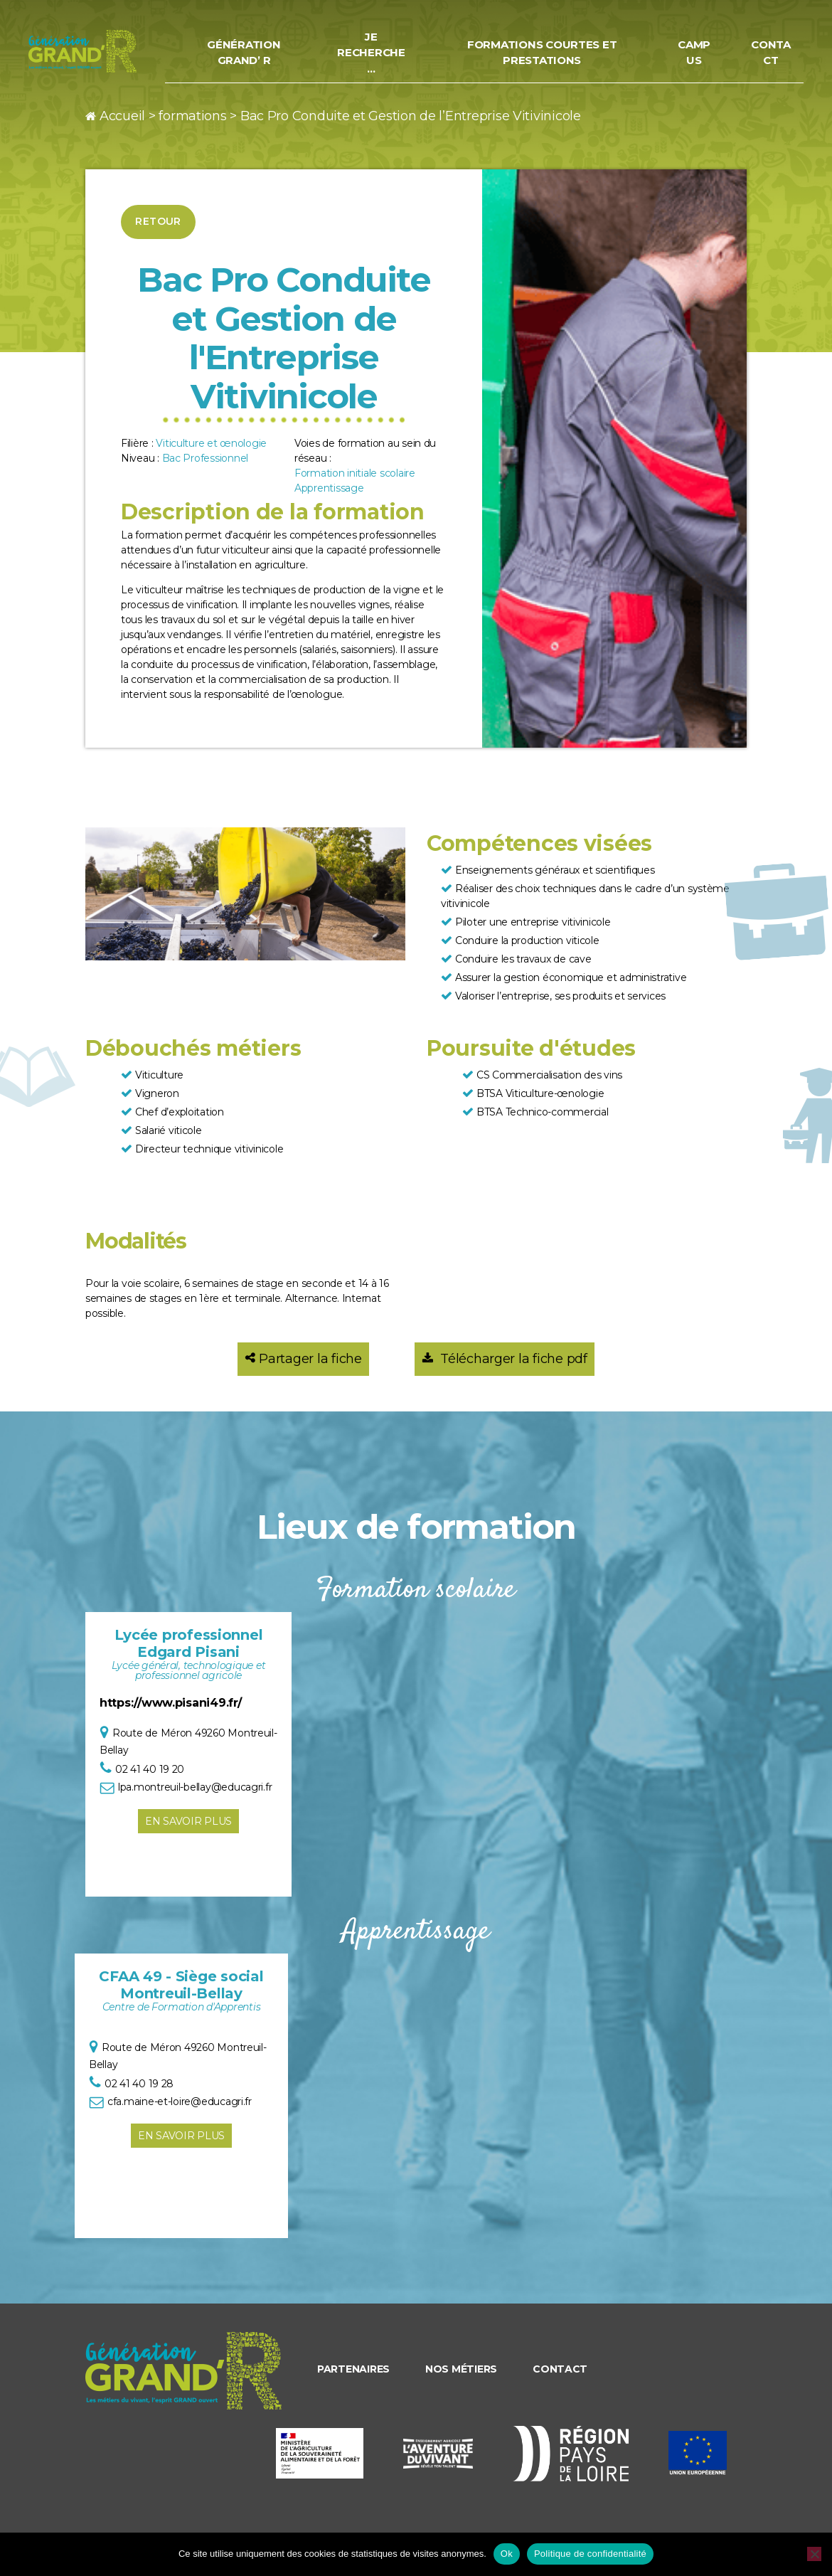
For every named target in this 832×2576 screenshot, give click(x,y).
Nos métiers (461, 2369)
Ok (507, 2553)
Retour (158, 221)
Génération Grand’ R (266, 53)
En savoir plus (188, 1821)
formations (192, 116)
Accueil (122, 116)
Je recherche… (389, 52)
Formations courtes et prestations (552, 53)
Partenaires (353, 2369)
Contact (772, 53)
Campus (698, 53)
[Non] (814, 2554)
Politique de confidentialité (590, 2553)
